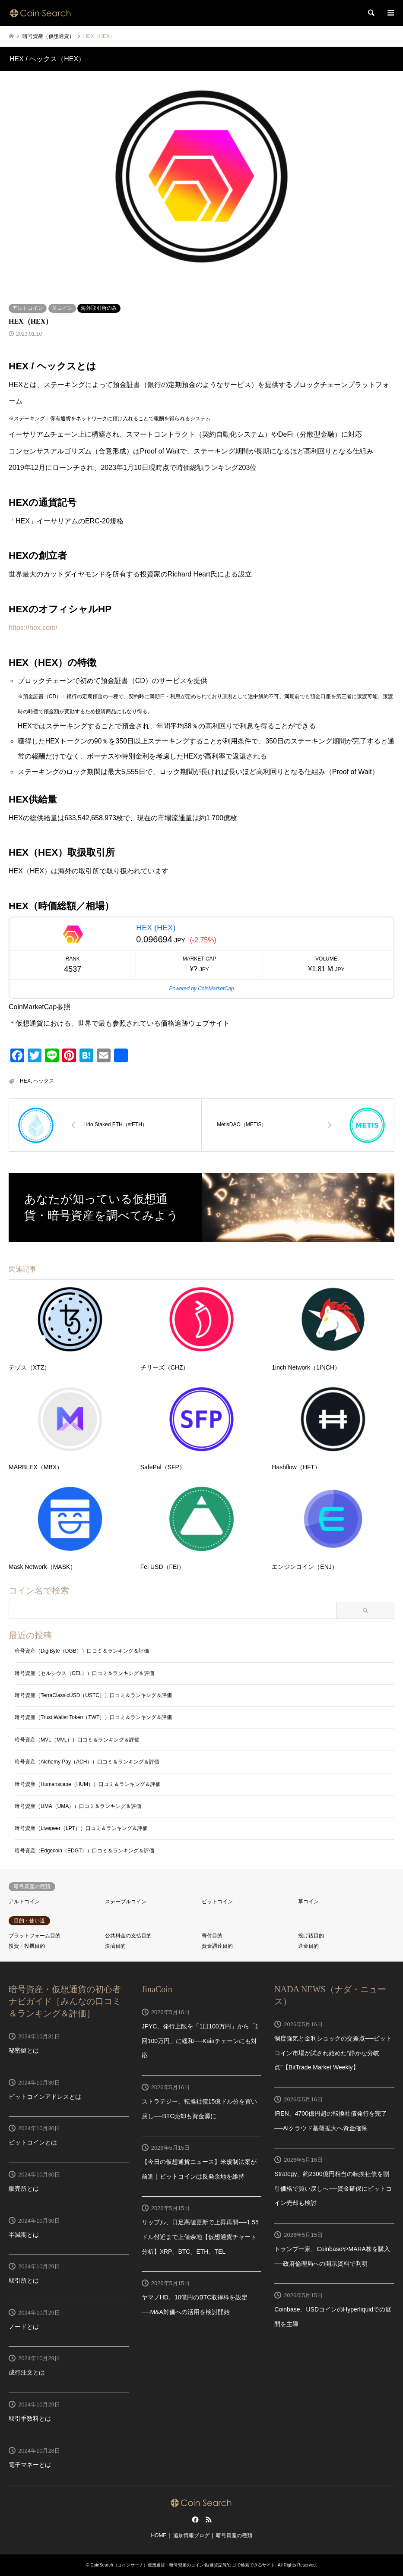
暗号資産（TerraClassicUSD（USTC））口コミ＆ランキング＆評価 (93, 1695)
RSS (209, 2519)
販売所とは (24, 2188)
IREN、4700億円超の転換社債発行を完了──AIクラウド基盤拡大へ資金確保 (330, 2121)
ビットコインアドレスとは (45, 2096)
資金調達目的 (217, 1946)
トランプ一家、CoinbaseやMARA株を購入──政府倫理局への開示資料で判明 (332, 2256)
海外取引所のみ (99, 308)
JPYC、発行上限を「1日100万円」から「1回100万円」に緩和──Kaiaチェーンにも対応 (200, 2041)
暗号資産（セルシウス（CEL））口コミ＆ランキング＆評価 (84, 1673)
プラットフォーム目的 (34, 1936)
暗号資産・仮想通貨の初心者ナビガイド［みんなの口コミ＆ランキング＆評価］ (65, 2001)
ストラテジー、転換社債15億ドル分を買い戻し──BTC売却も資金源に (199, 2108)
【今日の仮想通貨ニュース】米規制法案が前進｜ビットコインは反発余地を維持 (199, 2169)
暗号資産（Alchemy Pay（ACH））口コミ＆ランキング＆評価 (87, 1762)
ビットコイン (217, 1902)
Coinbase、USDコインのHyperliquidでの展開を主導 (332, 2316)
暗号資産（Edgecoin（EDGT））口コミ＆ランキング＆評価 (84, 1851)
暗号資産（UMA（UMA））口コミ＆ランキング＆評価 (78, 1806)
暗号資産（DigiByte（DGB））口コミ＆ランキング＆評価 (82, 1651)
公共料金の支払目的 (128, 1936)
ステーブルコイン (125, 1902)
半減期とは (24, 2234)
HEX (25, 1081)
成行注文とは (27, 2372)
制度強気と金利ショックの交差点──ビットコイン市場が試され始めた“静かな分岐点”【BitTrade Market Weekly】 (333, 2053)
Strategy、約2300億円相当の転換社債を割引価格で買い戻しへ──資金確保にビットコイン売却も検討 (333, 2188)
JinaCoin (157, 1989)
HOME (158, 2535)
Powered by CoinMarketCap (201, 989)
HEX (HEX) (155, 927)
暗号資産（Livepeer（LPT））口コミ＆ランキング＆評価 (81, 1828)
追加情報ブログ (191, 2535)
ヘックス (43, 1081)
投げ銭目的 (311, 1936)
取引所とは (24, 2280)
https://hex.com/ (33, 627)
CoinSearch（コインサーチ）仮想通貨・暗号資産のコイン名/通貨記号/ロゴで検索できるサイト (183, 2565)
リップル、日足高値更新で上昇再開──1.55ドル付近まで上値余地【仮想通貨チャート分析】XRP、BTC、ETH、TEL (200, 2237)
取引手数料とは (30, 2418)
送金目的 (308, 1946)
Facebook (194, 2519)
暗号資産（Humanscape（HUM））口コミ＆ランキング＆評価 (88, 1784)
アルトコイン (27, 308)
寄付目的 (212, 1936)
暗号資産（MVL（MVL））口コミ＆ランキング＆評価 (77, 1740)
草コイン (62, 308)
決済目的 (115, 1946)
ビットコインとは (33, 2142)
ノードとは (24, 2326)
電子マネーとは (30, 2464)
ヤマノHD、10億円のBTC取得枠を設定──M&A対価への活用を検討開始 (195, 2304)
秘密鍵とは (24, 2050)
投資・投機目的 (27, 1946)
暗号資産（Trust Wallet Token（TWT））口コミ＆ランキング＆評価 (93, 1717)
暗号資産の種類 (234, 2535)
